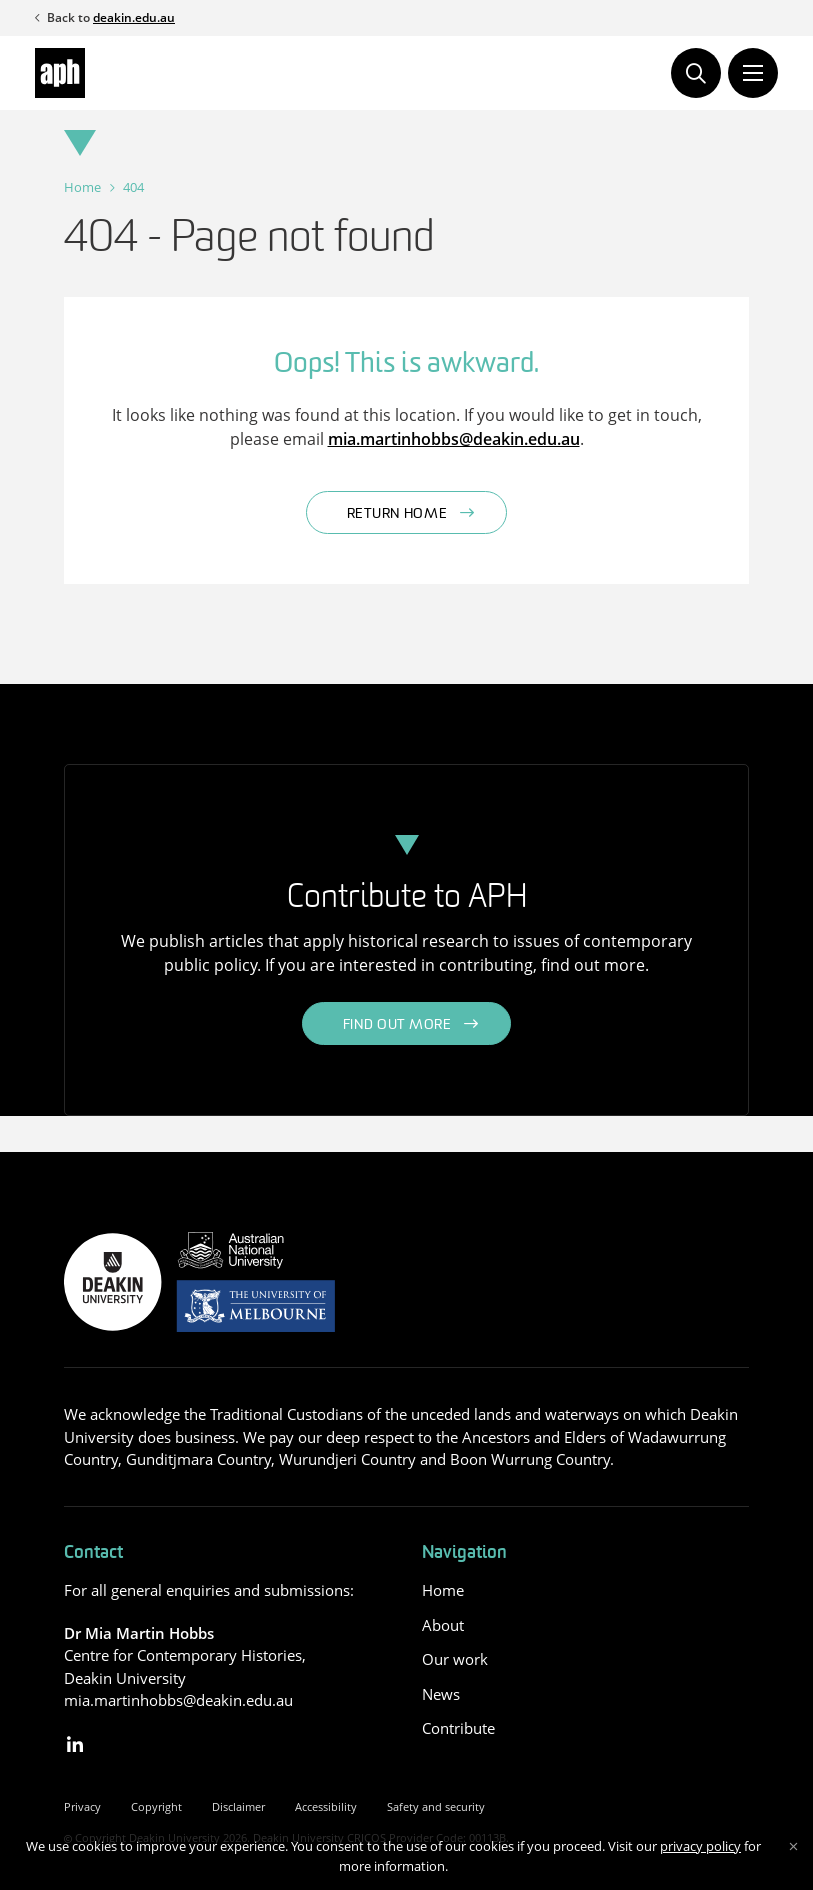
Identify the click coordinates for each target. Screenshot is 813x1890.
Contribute (458, 1728)
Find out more (397, 1025)
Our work (455, 1659)
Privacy (82, 1806)
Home (82, 187)
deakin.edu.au (134, 17)
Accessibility (326, 1806)
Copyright (156, 1806)
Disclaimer (238, 1806)
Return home (397, 514)
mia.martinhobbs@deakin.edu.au (454, 439)
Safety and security (436, 1806)
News (441, 1694)
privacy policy (700, 1846)
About (443, 1625)
